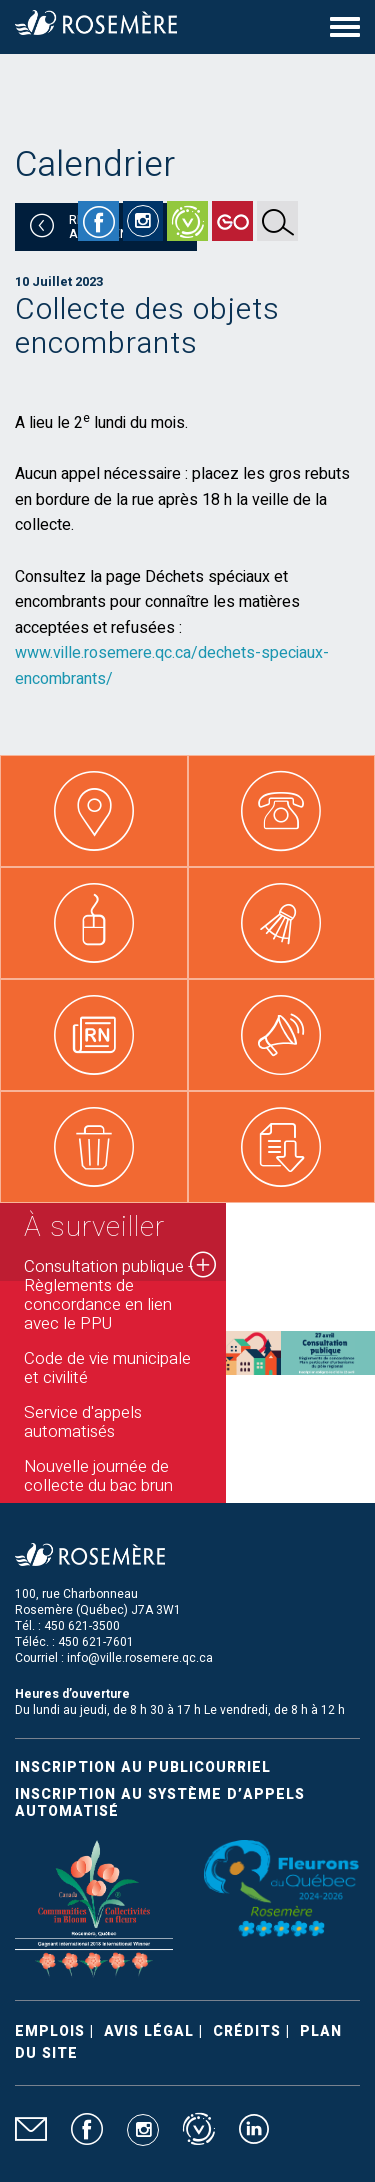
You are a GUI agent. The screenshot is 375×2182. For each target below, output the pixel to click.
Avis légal (149, 2031)
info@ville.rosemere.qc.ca (140, 1658)
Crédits (247, 2031)
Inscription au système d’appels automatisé (160, 1803)
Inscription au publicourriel (143, 1767)
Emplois (50, 2031)
